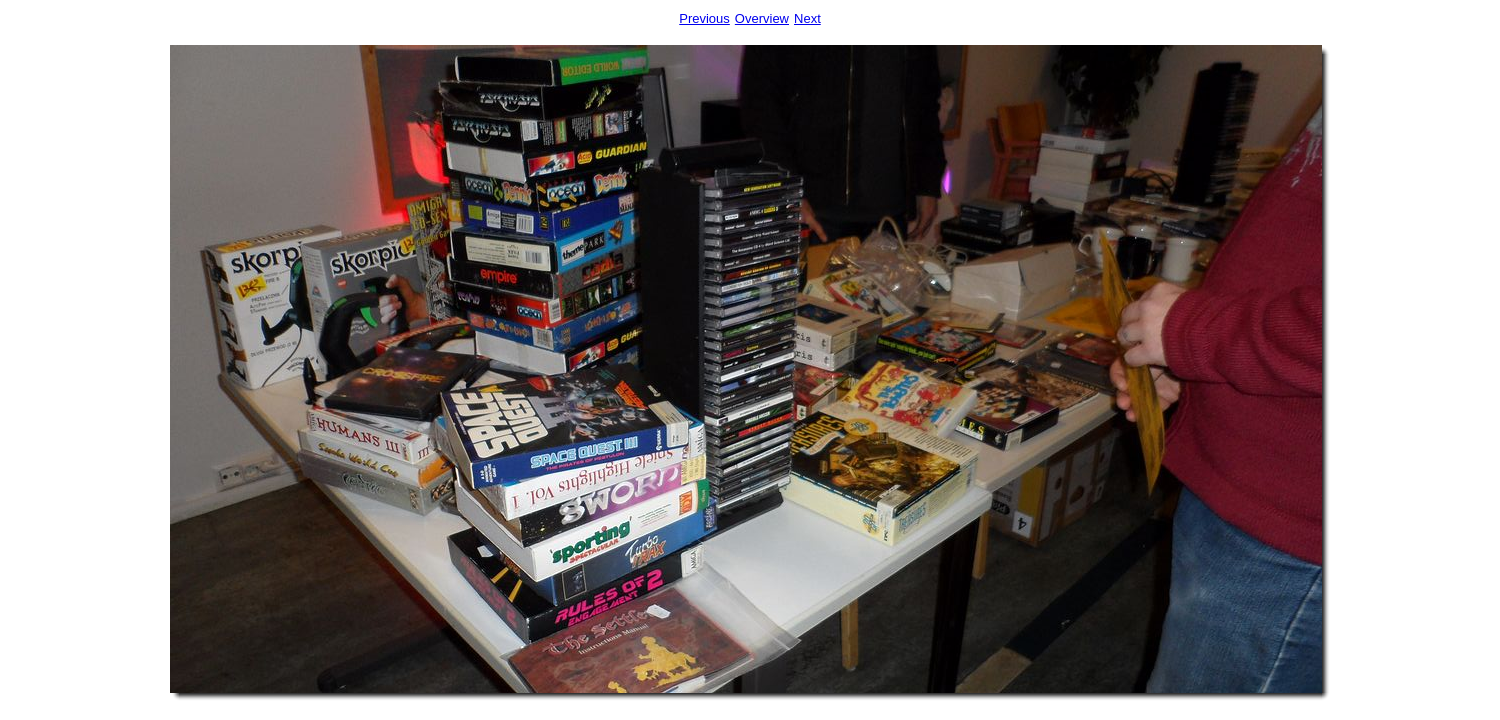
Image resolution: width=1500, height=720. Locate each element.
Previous (704, 18)
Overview (762, 18)
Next (807, 18)
